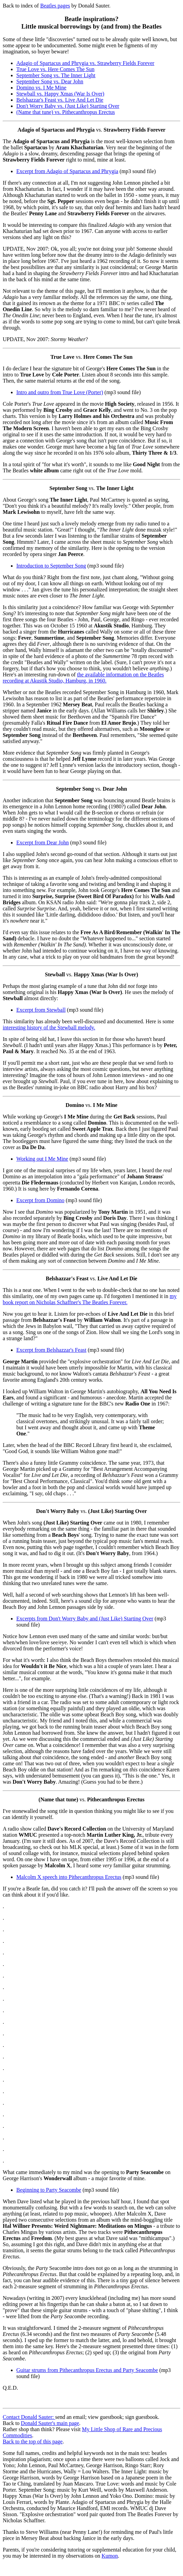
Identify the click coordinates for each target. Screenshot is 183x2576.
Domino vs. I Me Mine (41, 87)
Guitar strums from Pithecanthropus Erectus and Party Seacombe (87, 2370)
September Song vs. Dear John (49, 81)
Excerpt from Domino (40, 1200)
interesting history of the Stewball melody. (49, 1027)
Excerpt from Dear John (42, 842)
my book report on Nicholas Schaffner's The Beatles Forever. (90, 1299)
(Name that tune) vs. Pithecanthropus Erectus (65, 112)
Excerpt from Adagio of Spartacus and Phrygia (67, 171)
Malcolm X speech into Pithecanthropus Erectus (68, 1877)
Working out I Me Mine (42, 1159)
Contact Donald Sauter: (29, 2417)
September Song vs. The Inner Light (56, 75)
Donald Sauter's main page (50, 2423)
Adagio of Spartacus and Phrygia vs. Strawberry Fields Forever (85, 63)
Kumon (110, 2556)
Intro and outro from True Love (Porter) (59, 392)
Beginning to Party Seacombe (48, 2190)
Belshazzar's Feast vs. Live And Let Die (59, 100)
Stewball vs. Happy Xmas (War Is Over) (60, 94)
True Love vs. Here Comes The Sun (55, 69)
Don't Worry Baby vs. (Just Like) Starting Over (67, 106)
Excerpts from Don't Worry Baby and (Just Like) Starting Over (84, 1618)
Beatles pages (55, 6)
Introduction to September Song (51, 566)
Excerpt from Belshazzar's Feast (51, 1350)
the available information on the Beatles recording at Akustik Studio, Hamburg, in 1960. (83, 678)
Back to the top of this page (33, 2441)
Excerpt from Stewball (41, 1010)
